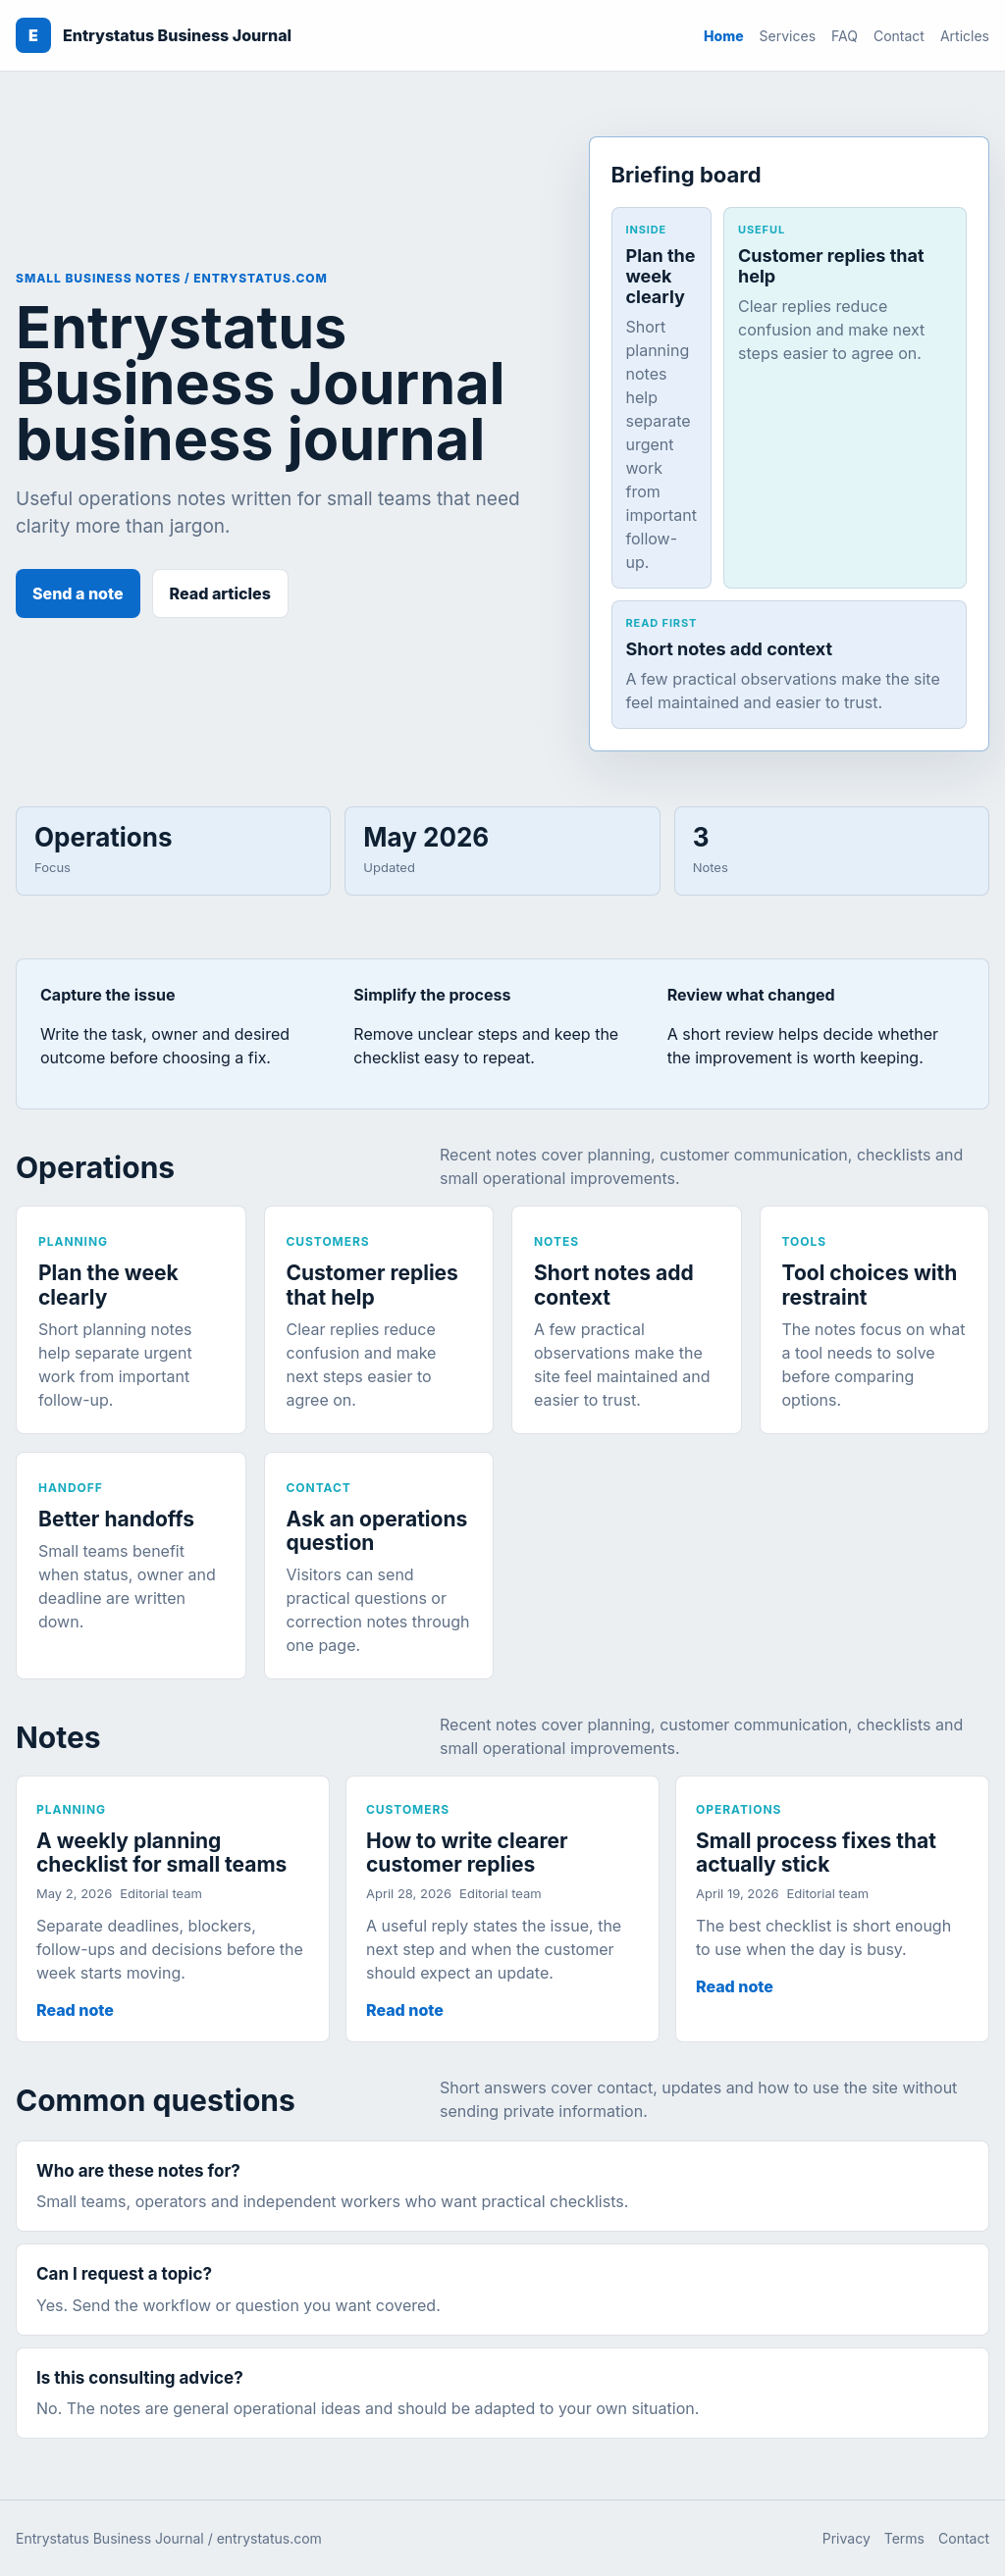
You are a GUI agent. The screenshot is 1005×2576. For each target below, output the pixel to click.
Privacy (846, 2538)
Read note (75, 2010)
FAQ (844, 35)
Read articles (220, 593)
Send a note (78, 593)
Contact (899, 35)
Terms (904, 2538)
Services (788, 35)
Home (724, 35)
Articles (964, 35)
